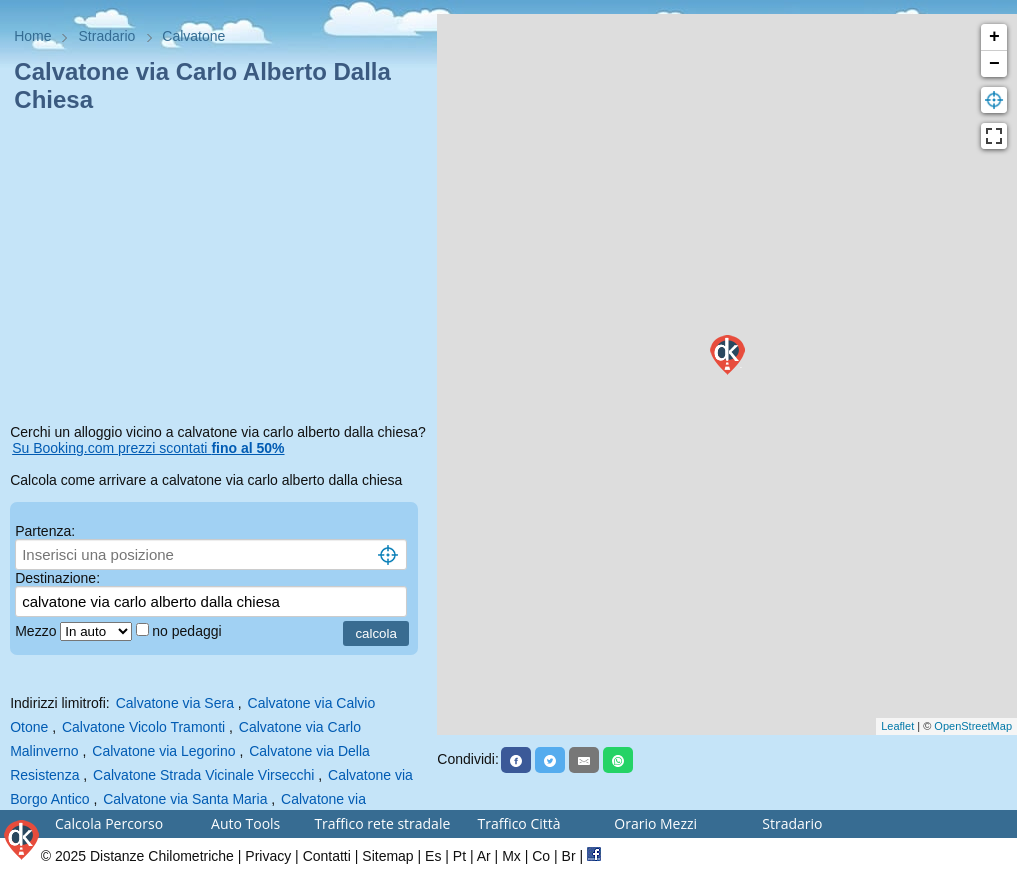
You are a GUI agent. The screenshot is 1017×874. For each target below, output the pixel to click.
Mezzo (37, 631)
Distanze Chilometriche (162, 856)
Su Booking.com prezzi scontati (148, 448)
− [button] (994, 64)
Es (433, 856)
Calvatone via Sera (175, 703)
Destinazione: (57, 578)
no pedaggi (188, 631)
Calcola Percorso (109, 823)
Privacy (268, 856)
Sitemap (387, 856)
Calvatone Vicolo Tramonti (143, 727)
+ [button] (994, 37)
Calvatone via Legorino (163, 751)
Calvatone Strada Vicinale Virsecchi (203, 775)
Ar (484, 856)
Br (569, 856)
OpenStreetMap (973, 726)
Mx (511, 856)
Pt (459, 856)
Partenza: (45, 531)
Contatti (327, 856)
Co (541, 856)
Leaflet (897, 726)
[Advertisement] (218, 272)
